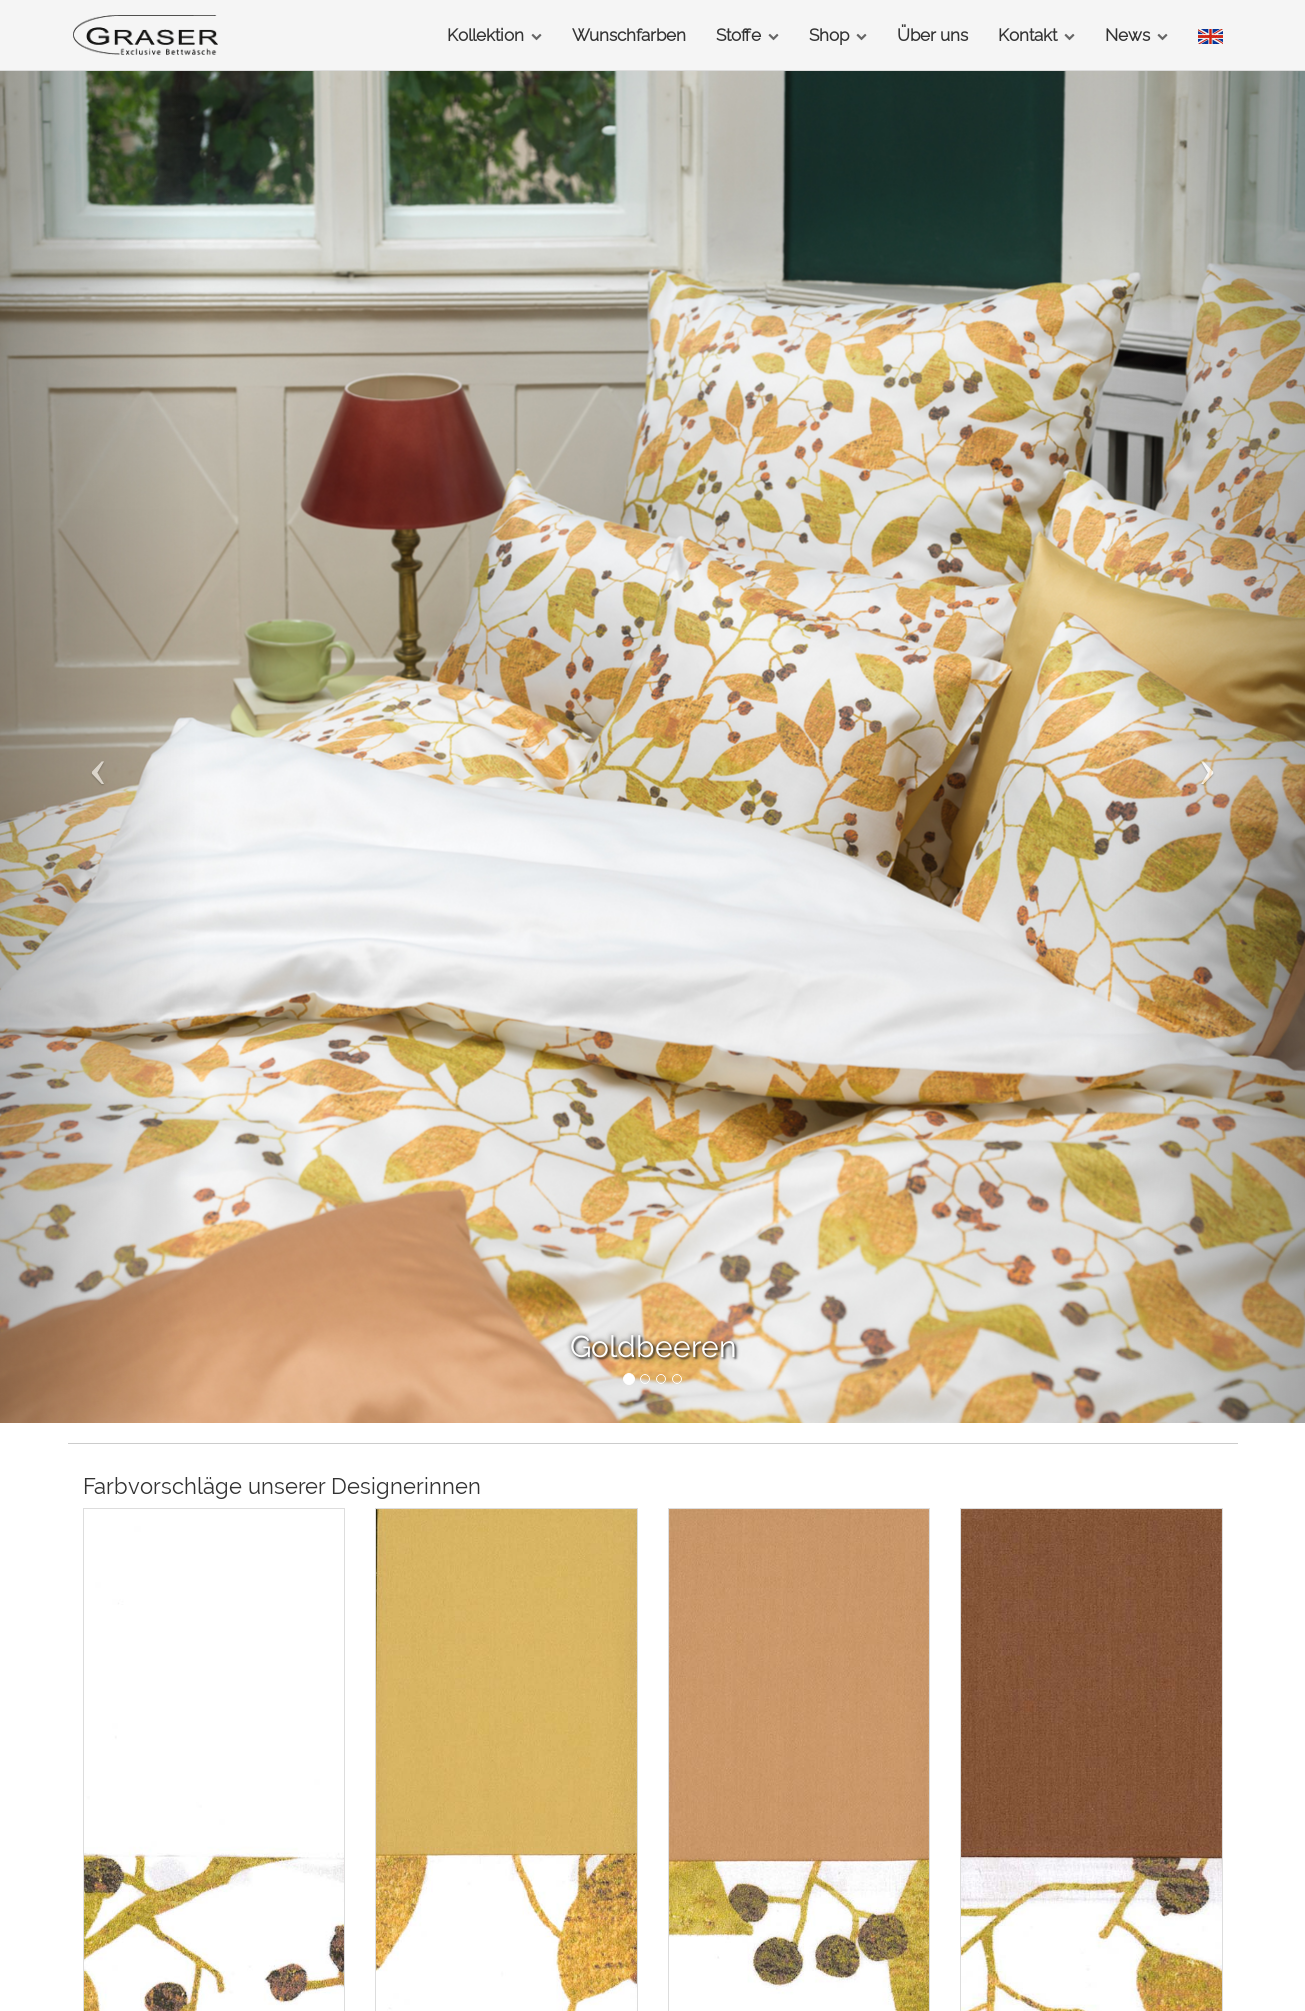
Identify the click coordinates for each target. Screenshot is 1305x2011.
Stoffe (747, 35)
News (1136, 35)
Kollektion (494, 35)
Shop (838, 35)
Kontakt (1036, 35)
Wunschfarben (629, 35)
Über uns (932, 35)
